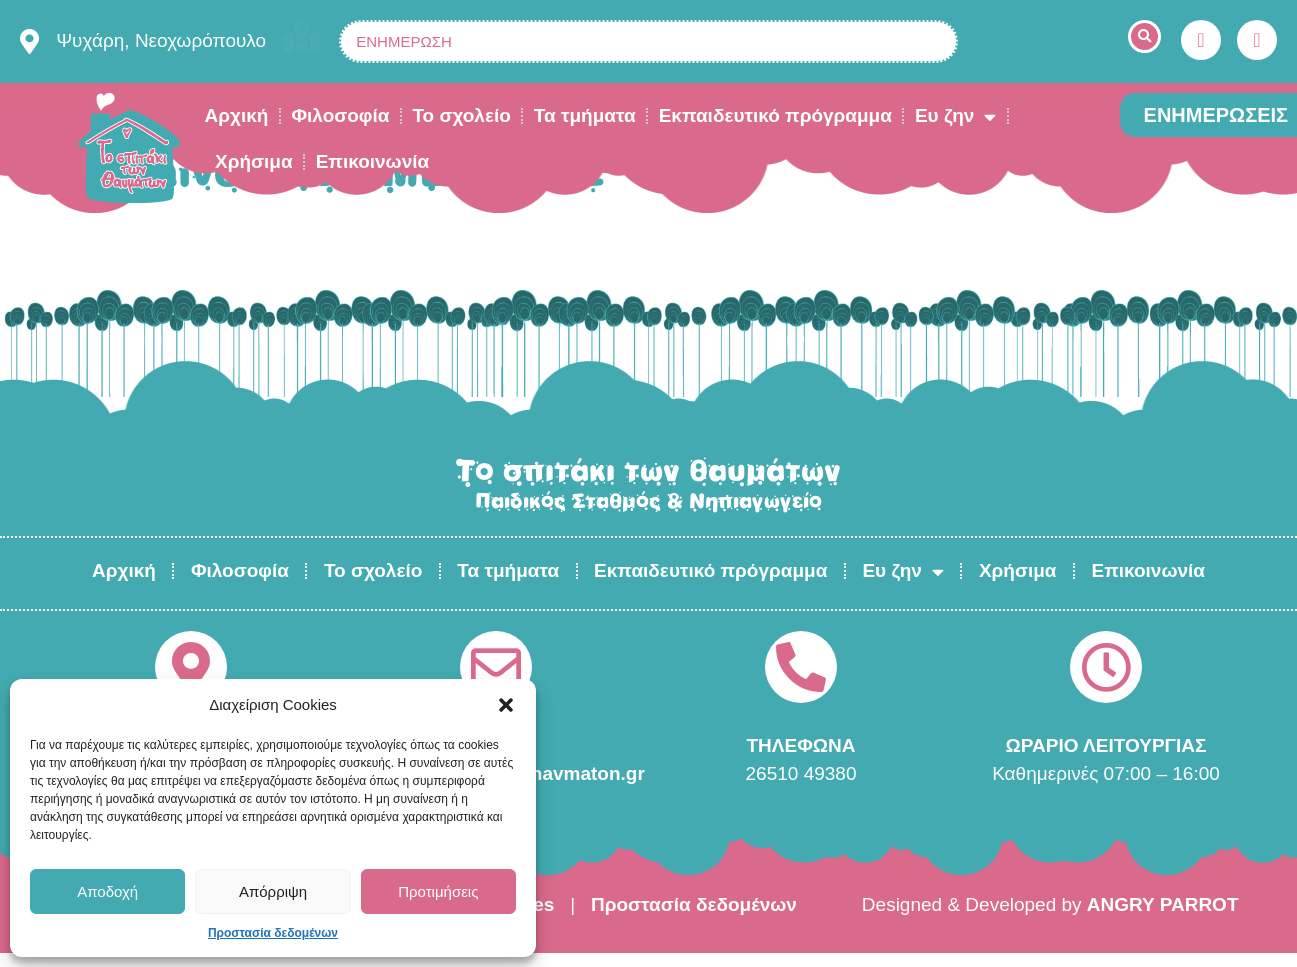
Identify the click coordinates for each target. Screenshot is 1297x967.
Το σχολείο (461, 115)
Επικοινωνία (373, 161)
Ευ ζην (955, 116)
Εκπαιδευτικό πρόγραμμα (775, 115)
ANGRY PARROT (1163, 904)
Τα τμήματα (585, 115)
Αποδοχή (107, 891)
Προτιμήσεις (438, 891)
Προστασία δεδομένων (273, 933)
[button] (506, 705)
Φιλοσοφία (340, 115)
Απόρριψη (273, 891)
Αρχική (237, 115)
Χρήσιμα (254, 161)
